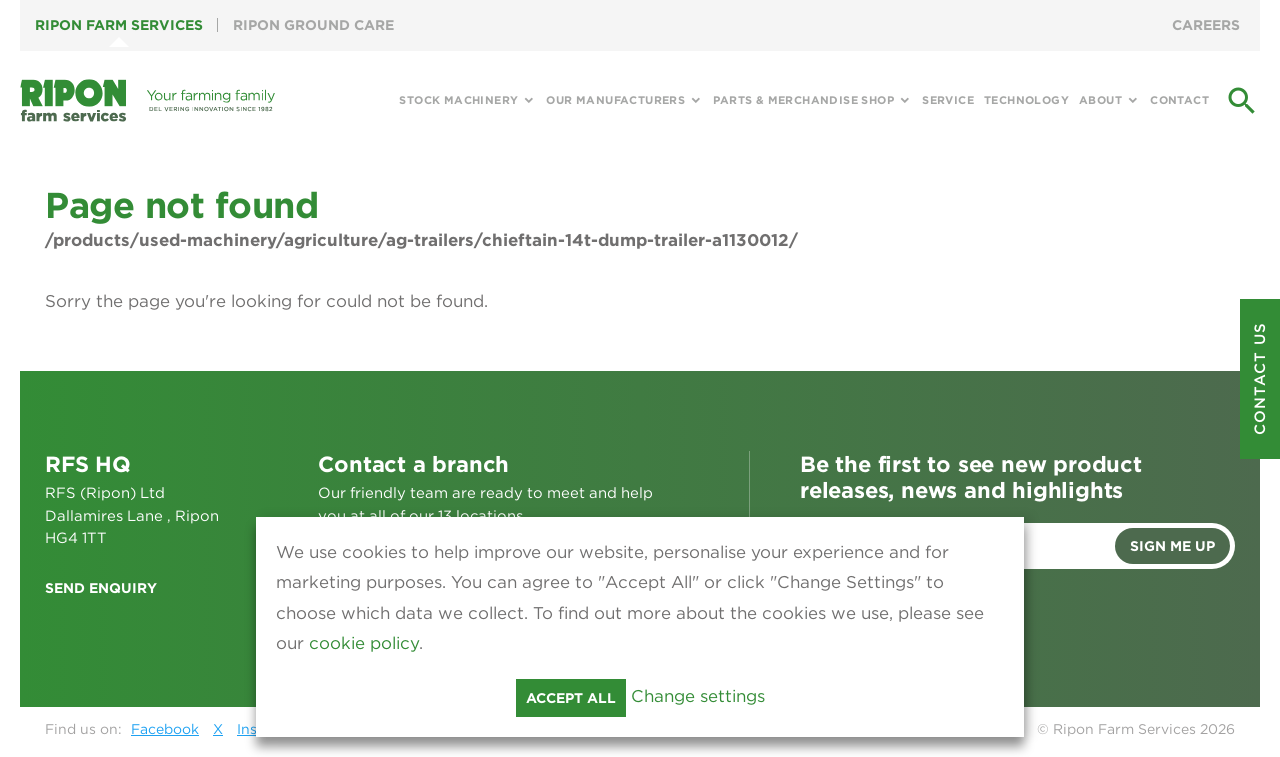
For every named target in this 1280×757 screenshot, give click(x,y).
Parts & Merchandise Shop (803, 100)
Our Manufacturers (615, 100)
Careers (1206, 25)
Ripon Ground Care (313, 25)
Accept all (571, 698)
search (1242, 101)
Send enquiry (101, 588)
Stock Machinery (458, 100)
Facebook (165, 729)
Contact (1179, 100)
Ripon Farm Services (119, 25)
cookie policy (364, 643)
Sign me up (1172, 546)
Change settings (698, 696)
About (1100, 100)
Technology (1026, 100)
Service (948, 100)
